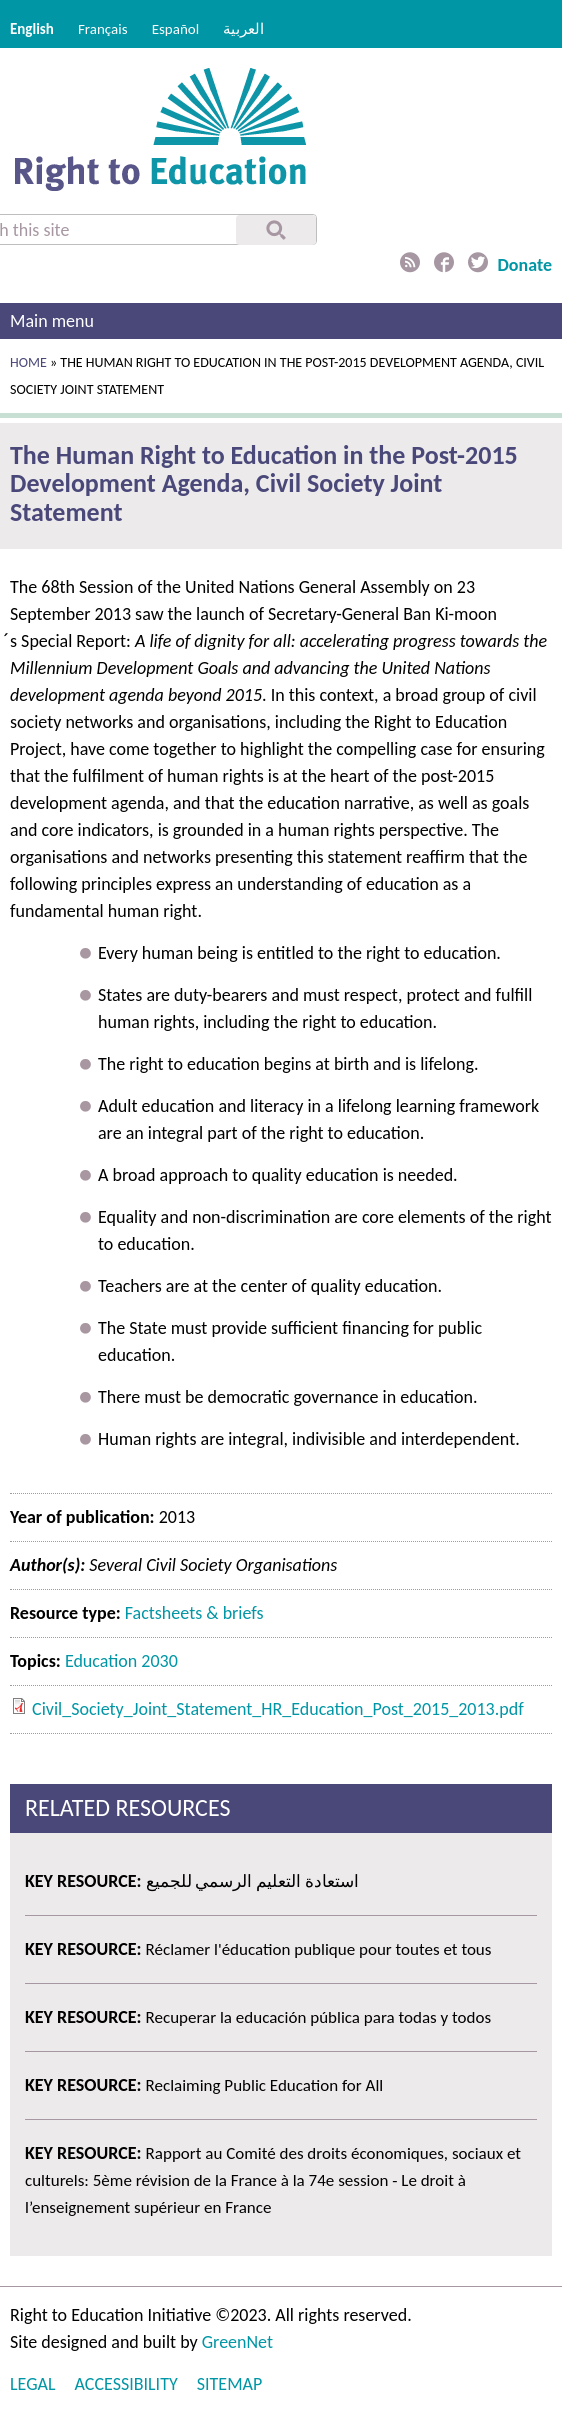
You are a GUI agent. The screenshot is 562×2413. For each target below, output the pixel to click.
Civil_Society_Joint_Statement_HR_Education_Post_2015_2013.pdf (278, 1709)
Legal (32, 2384)
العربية (243, 29)
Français (103, 29)
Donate (525, 265)
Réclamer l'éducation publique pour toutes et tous (319, 1949)
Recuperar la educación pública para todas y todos (319, 2017)
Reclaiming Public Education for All (265, 2085)
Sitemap (229, 2384)
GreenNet (237, 2342)
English (32, 29)
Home (28, 362)
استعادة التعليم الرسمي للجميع (253, 1881)
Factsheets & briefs (194, 1613)
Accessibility (126, 2384)
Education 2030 (121, 1661)
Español (176, 29)
